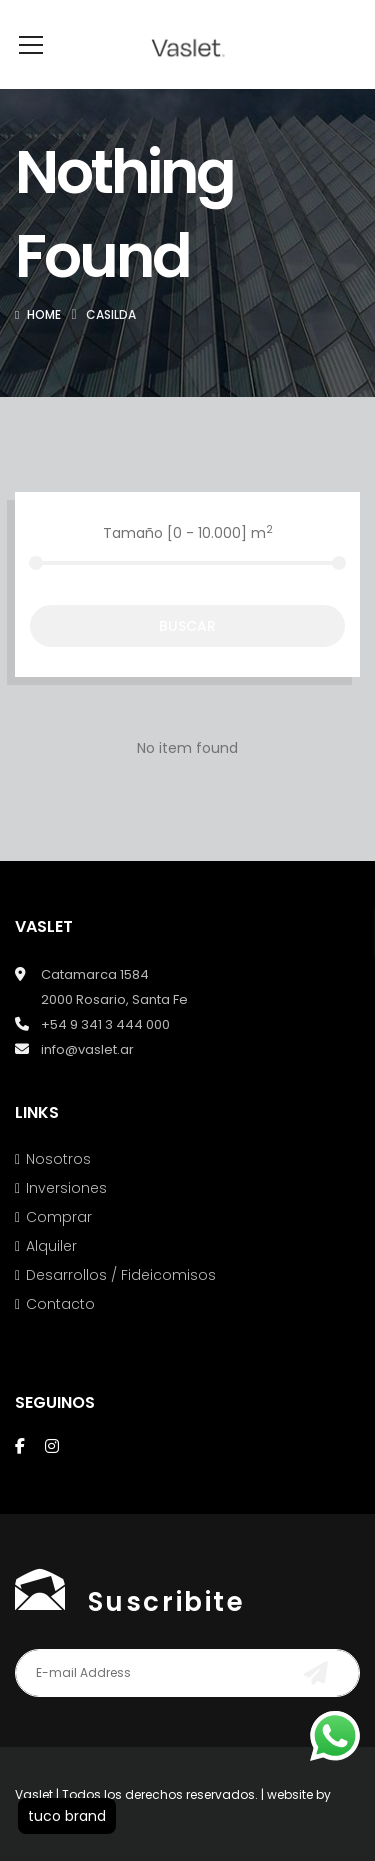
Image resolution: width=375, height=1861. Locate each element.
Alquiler (51, 1276)
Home (44, 344)
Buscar (187, 656)
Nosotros (58, 1189)
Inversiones (66, 1218)
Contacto (60, 1334)
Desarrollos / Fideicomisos (121, 1305)
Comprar (59, 1247)
